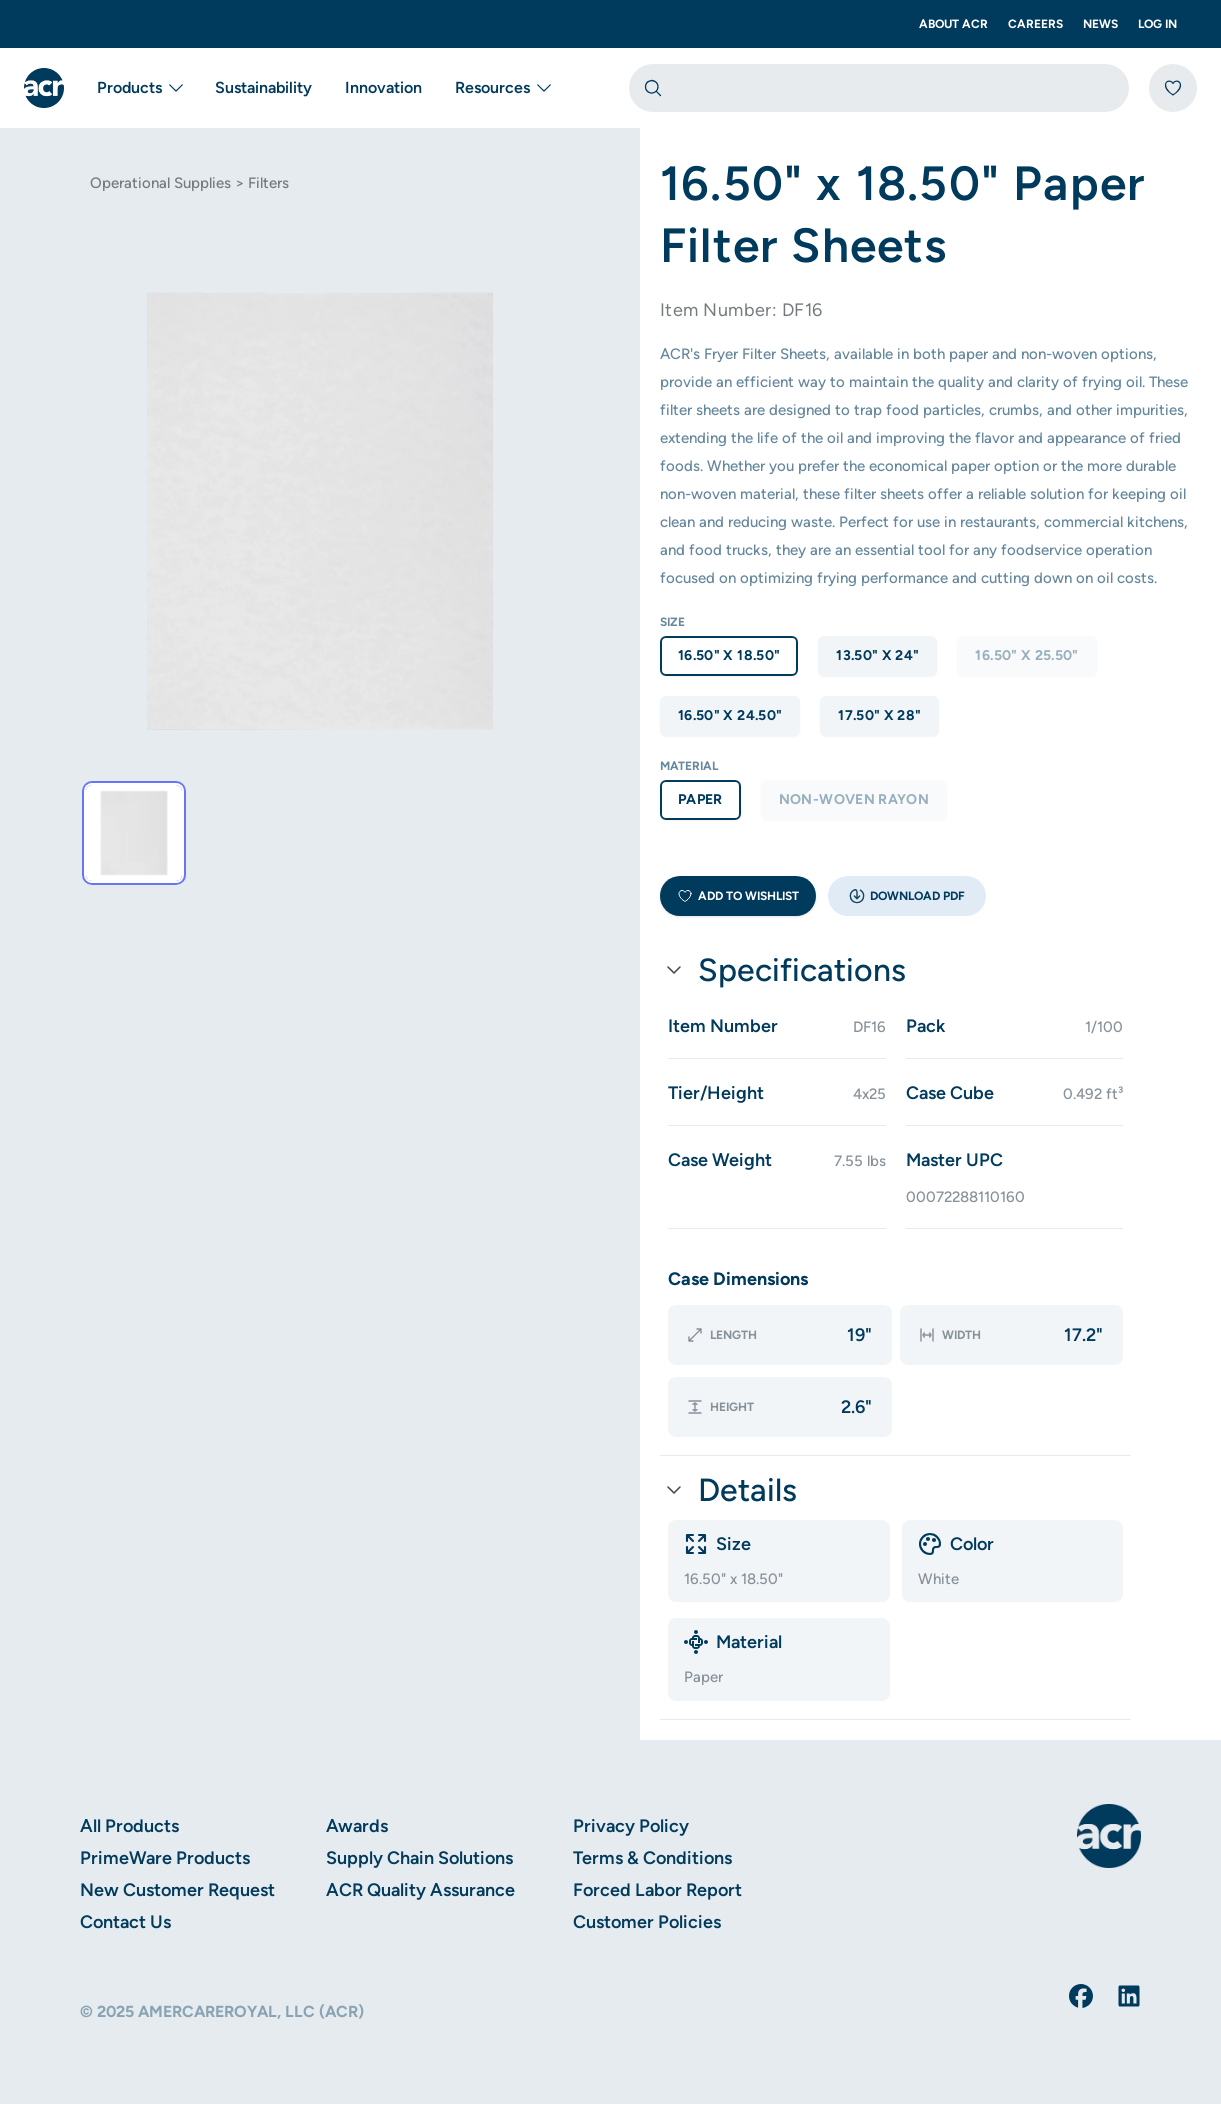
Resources (502, 88)
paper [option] (700, 799)
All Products (129, 1826)
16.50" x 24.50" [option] (730, 715)
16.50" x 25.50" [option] (1026, 655)
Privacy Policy (631, 1826)
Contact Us (125, 1922)
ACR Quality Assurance (420, 1890)
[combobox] (879, 88)
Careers (1035, 24)
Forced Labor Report (657, 1890)
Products (139, 88)
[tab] (134, 833)
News (1100, 24)
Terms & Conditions (652, 1858)
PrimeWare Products (165, 1858)
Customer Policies (647, 1922)
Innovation (383, 87)
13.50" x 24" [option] (877, 655)
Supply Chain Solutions (419, 1858)
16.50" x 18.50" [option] (729, 655)
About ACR (953, 24)
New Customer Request (177, 1890)
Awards (357, 1826)
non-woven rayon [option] (854, 799)
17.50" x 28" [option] (879, 715)
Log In (1157, 24)
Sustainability (263, 87)
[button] (907, 896)
